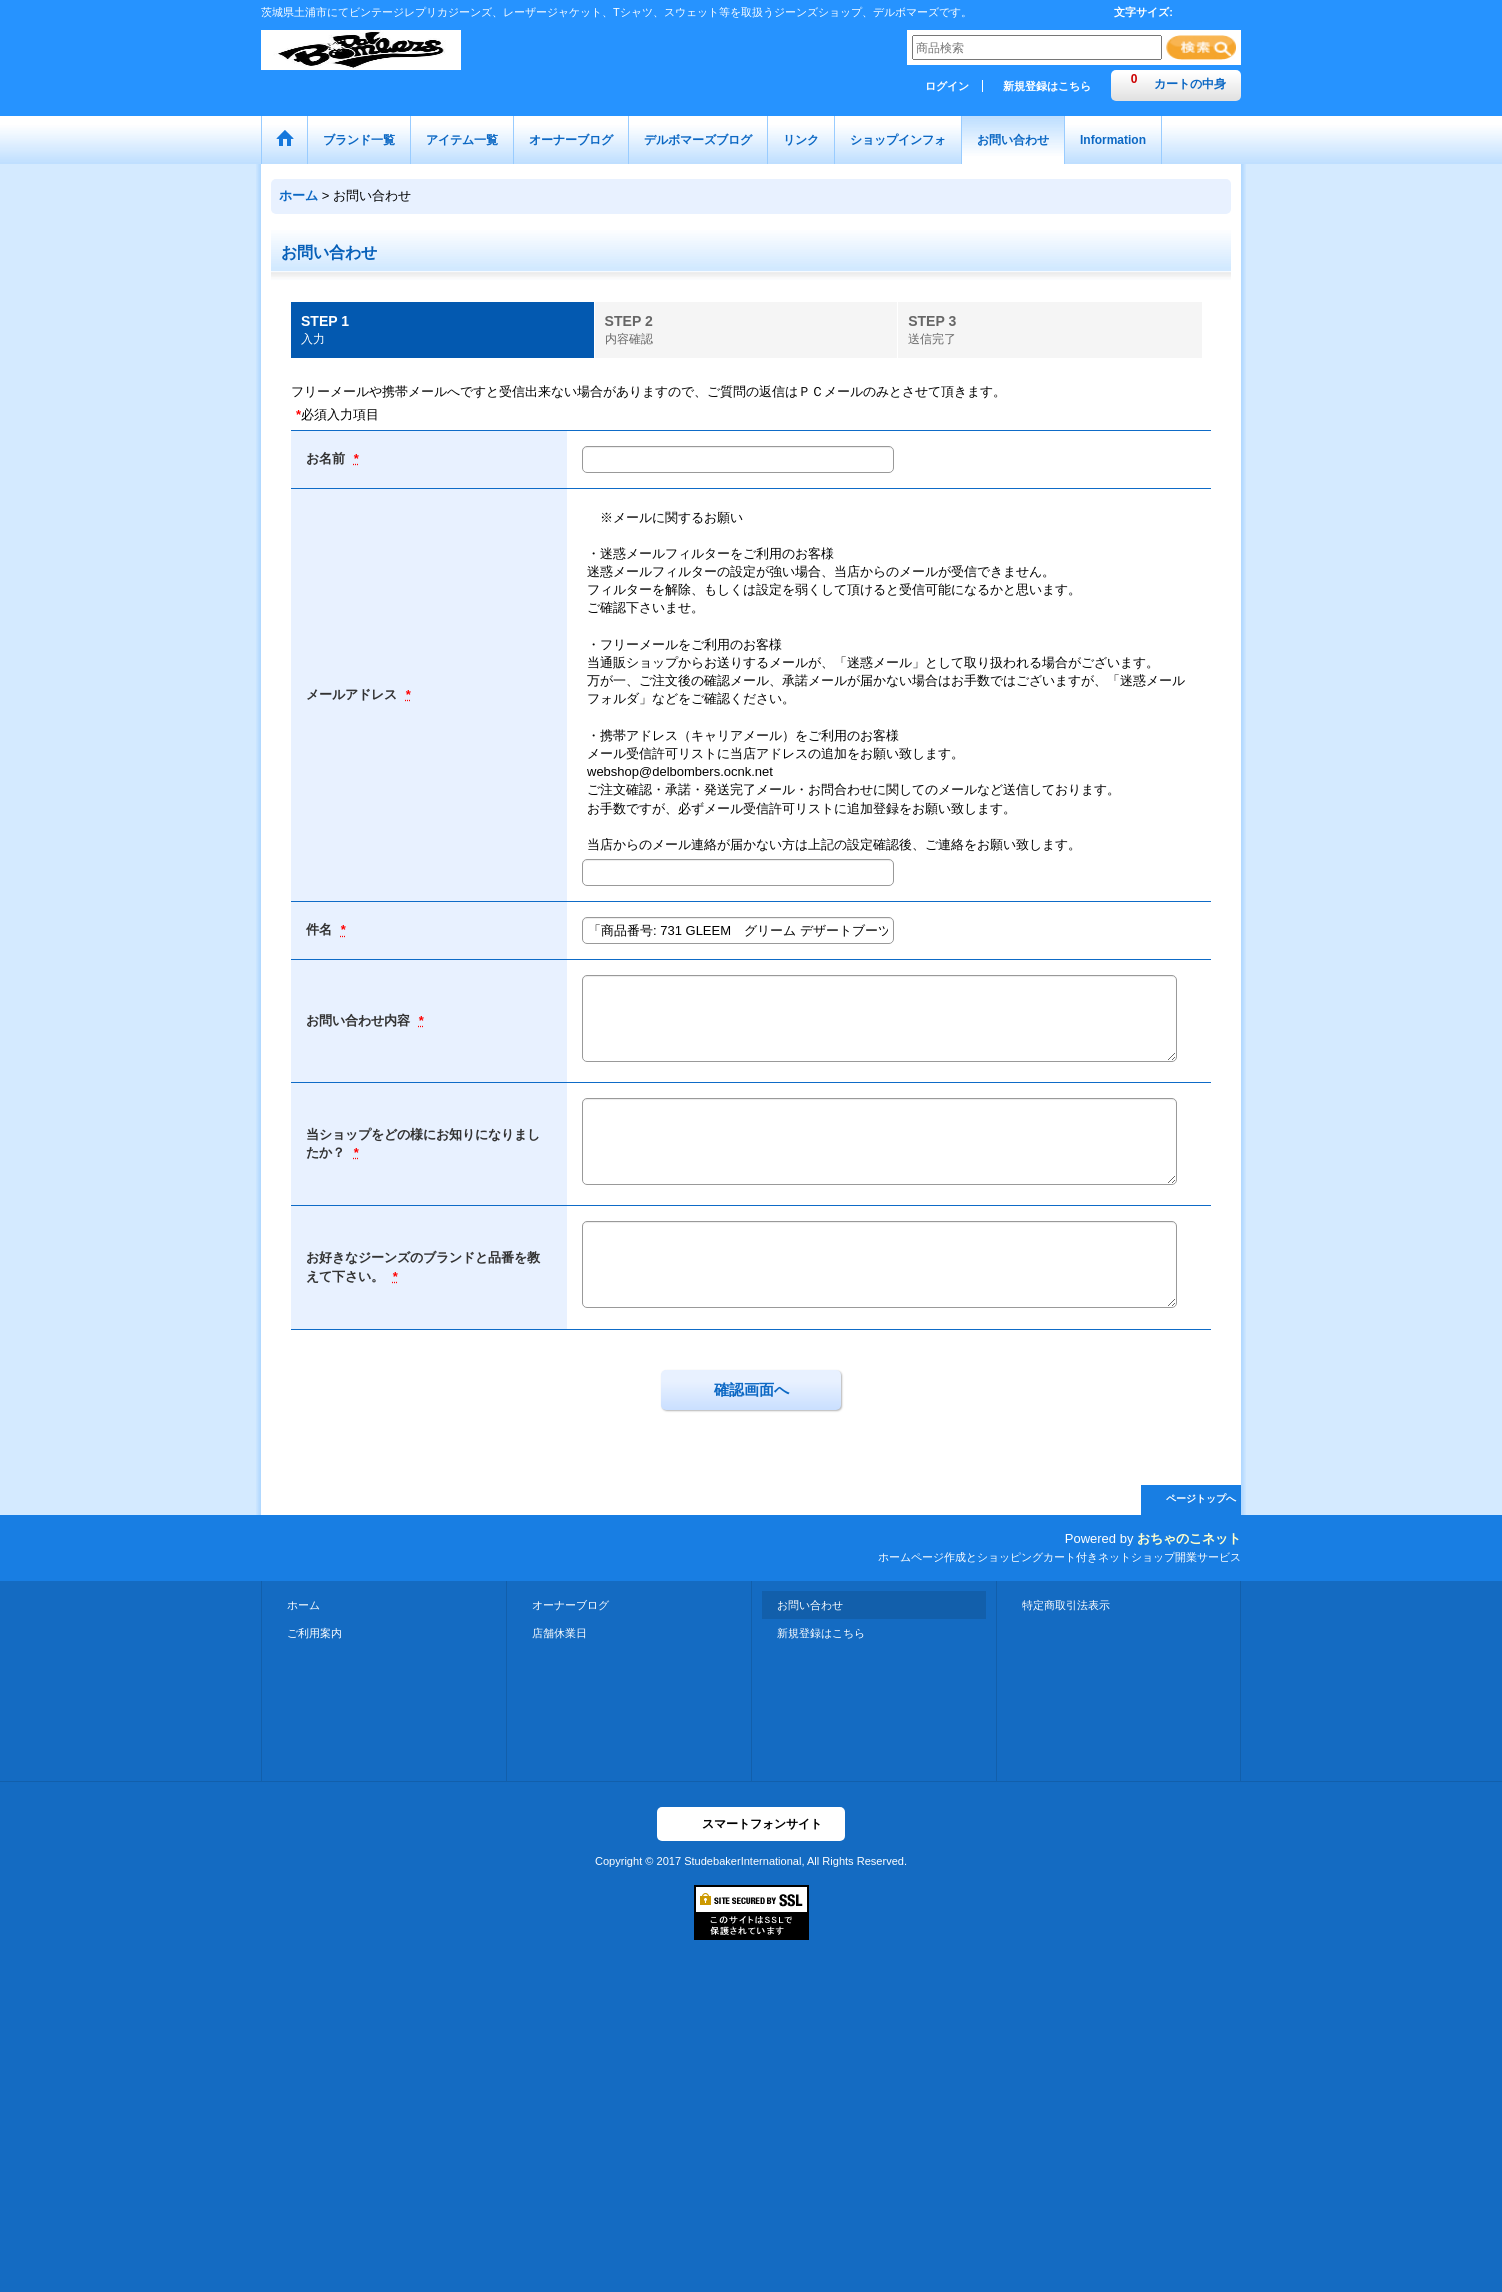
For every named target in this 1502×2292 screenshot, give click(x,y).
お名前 (327, 458)
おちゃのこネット (1189, 1538)
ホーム (303, 1605)
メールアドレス (353, 694)
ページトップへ (1201, 1498)
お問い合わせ (810, 1605)
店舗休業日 (559, 1633)
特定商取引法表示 (1066, 1605)
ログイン (947, 86)
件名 (321, 929)
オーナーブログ (570, 1605)
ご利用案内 (314, 1633)
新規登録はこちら (1047, 86)
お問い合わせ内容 (360, 1020)
